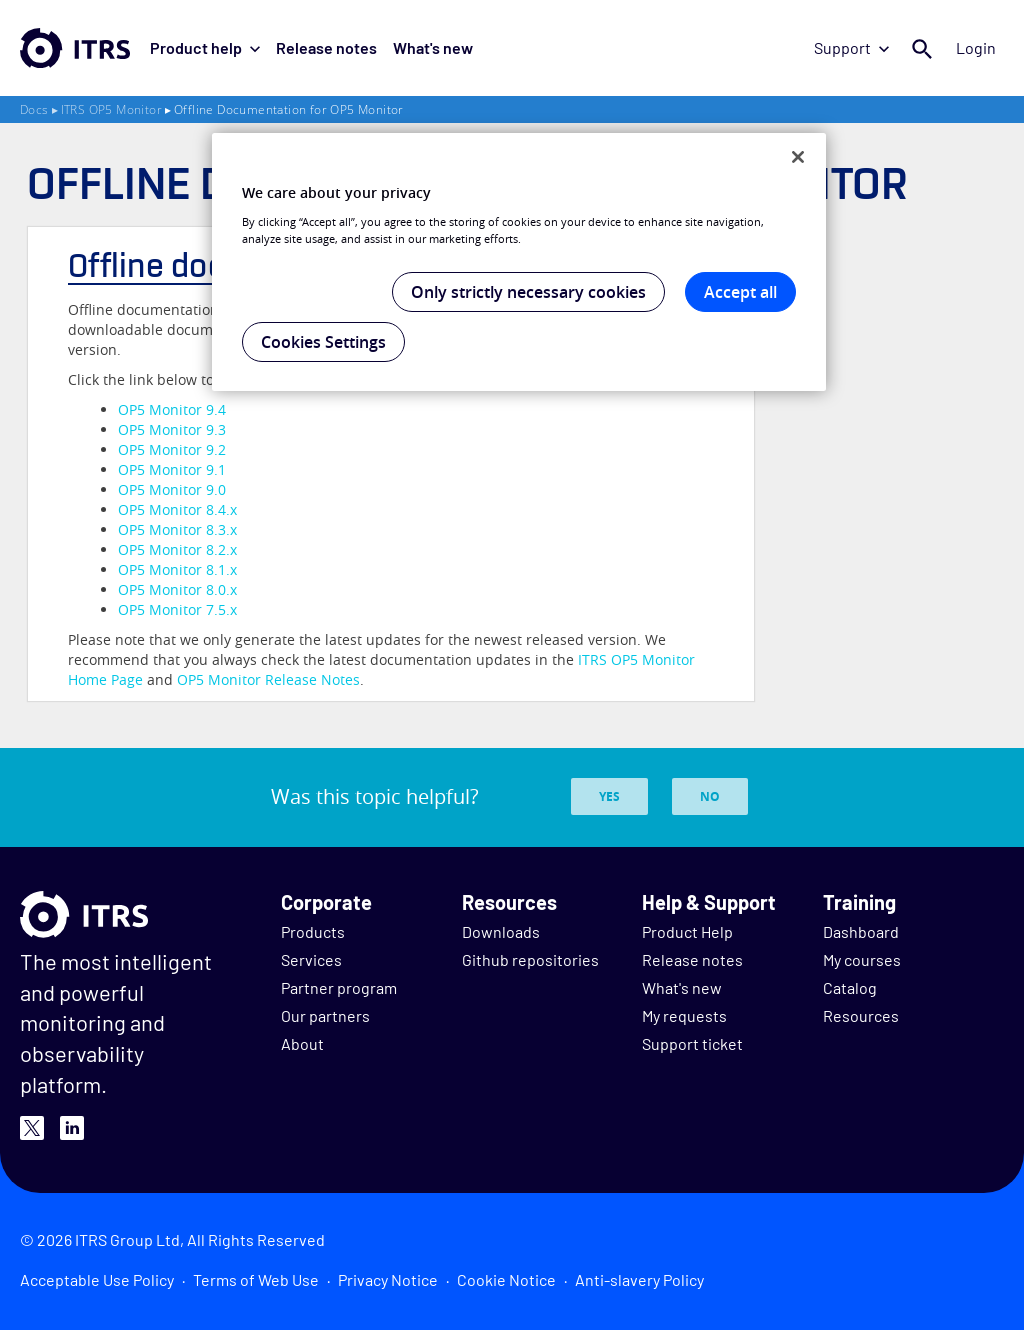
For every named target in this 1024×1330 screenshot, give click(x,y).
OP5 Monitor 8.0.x (177, 589)
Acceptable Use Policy (97, 1279)
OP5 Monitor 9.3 (172, 429)
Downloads (501, 931)
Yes (609, 796)
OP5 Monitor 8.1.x (177, 569)
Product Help (687, 931)
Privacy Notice (388, 1279)
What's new (433, 47)
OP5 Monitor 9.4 (172, 409)
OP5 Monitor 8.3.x (177, 529)
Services (311, 959)
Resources (861, 1015)
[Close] (798, 157)
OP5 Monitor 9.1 (172, 469)
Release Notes (268, 679)
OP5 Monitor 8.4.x (177, 509)
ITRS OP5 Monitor (111, 109)
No (710, 796)
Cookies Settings (323, 342)
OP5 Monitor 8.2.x (177, 549)
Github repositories (530, 959)
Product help (205, 47)
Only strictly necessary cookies (528, 292)
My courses (862, 959)
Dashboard (861, 931)
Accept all (740, 292)
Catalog (850, 987)
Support (851, 47)
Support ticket (692, 1043)
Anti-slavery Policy (639, 1279)
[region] (519, 262)
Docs (34, 109)
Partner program (339, 987)
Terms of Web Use (256, 1279)
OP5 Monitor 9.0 (172, 489)
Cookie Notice (506, 1279)
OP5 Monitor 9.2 (172, 449)
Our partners (325, 1015)
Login (976, 47)
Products (313, 931)
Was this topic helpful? (375, 796)
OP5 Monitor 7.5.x (177, 609)
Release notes (326, 47)
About (302, 1043)
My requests (684, 1015)
